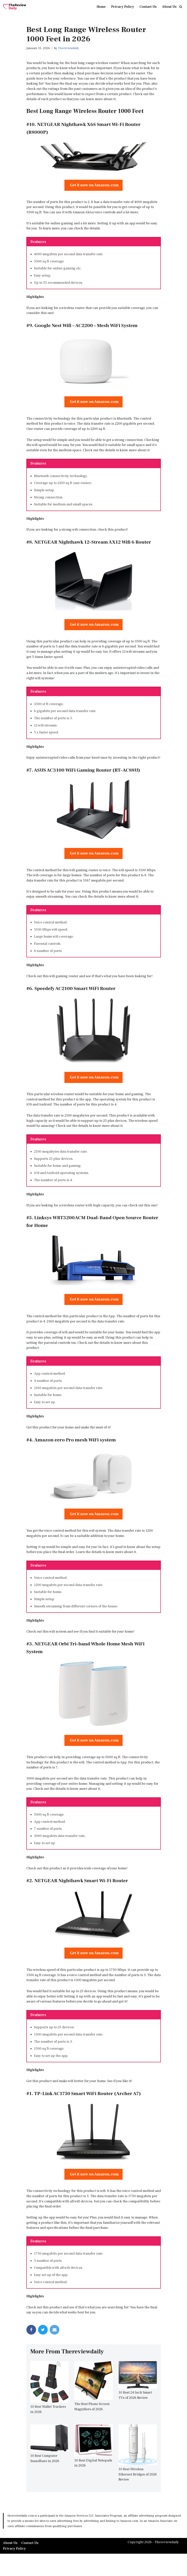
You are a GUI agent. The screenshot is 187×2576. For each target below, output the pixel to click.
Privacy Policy (122, 6)
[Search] (180, 6)
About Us (169, 6)
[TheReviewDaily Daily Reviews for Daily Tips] (14, 6)
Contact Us (147, 6)
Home (101, 6)
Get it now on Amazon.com (93, 185)
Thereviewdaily (68, 48)
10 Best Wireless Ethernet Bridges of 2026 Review (134, 2496)
